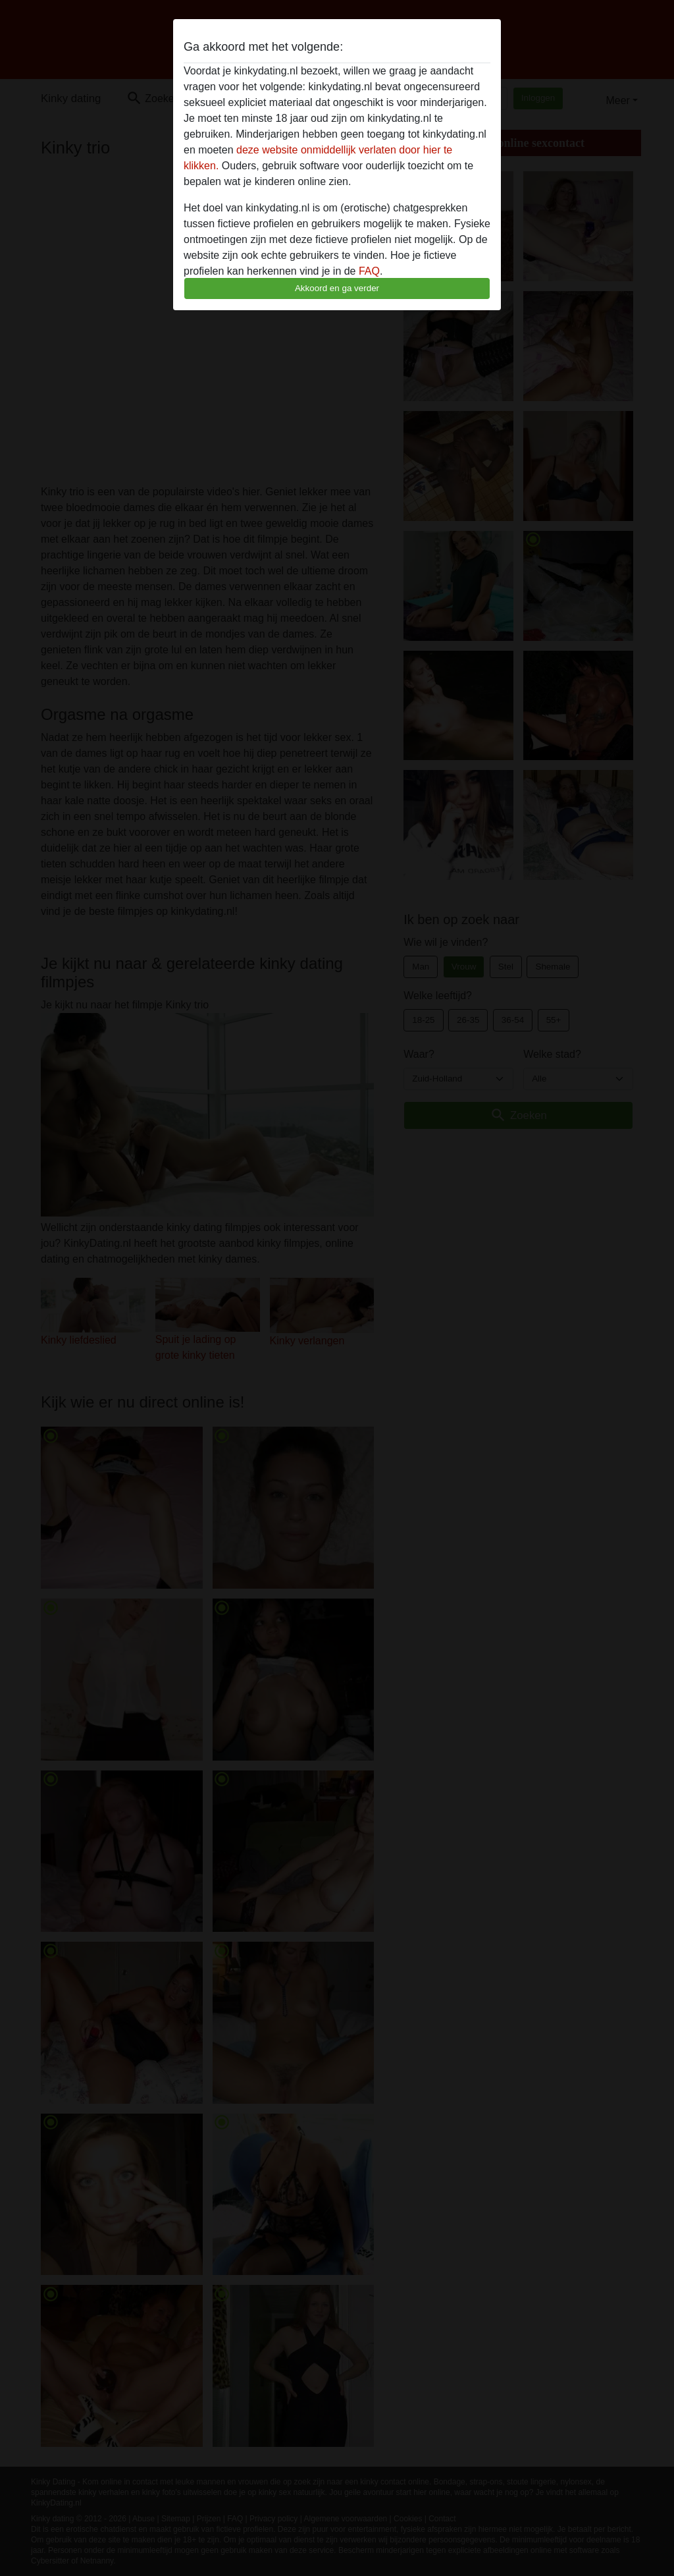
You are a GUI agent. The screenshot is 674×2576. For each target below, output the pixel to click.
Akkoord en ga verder (337, 288)
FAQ (369, 271)
